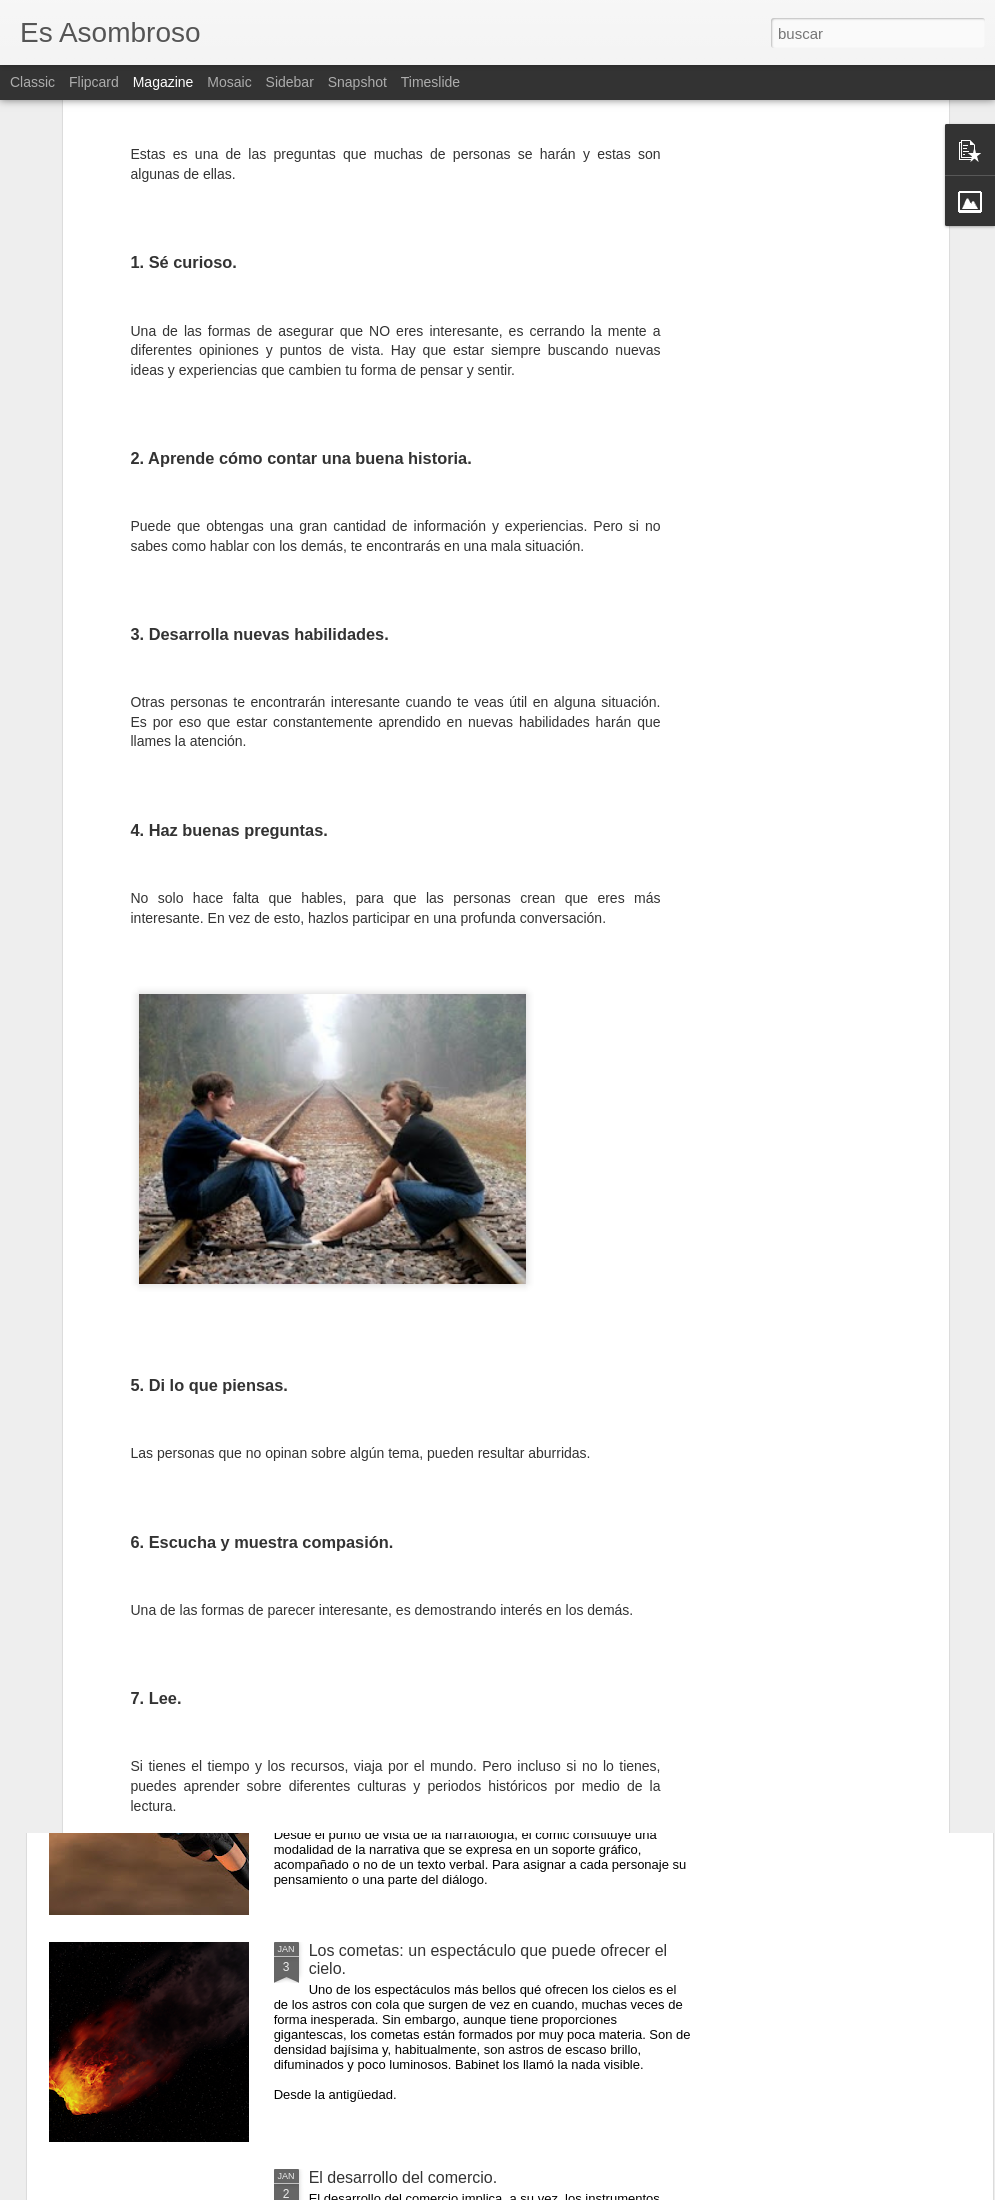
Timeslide (430, 82)
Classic (32, 82)
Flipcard (94, 82)
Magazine (163, 82)
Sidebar (290, 82)
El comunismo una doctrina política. (435, 1496)
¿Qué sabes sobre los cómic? (415, 1723)
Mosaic (229, 82)
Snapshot (357, 82)
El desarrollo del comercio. (403, 2177)
